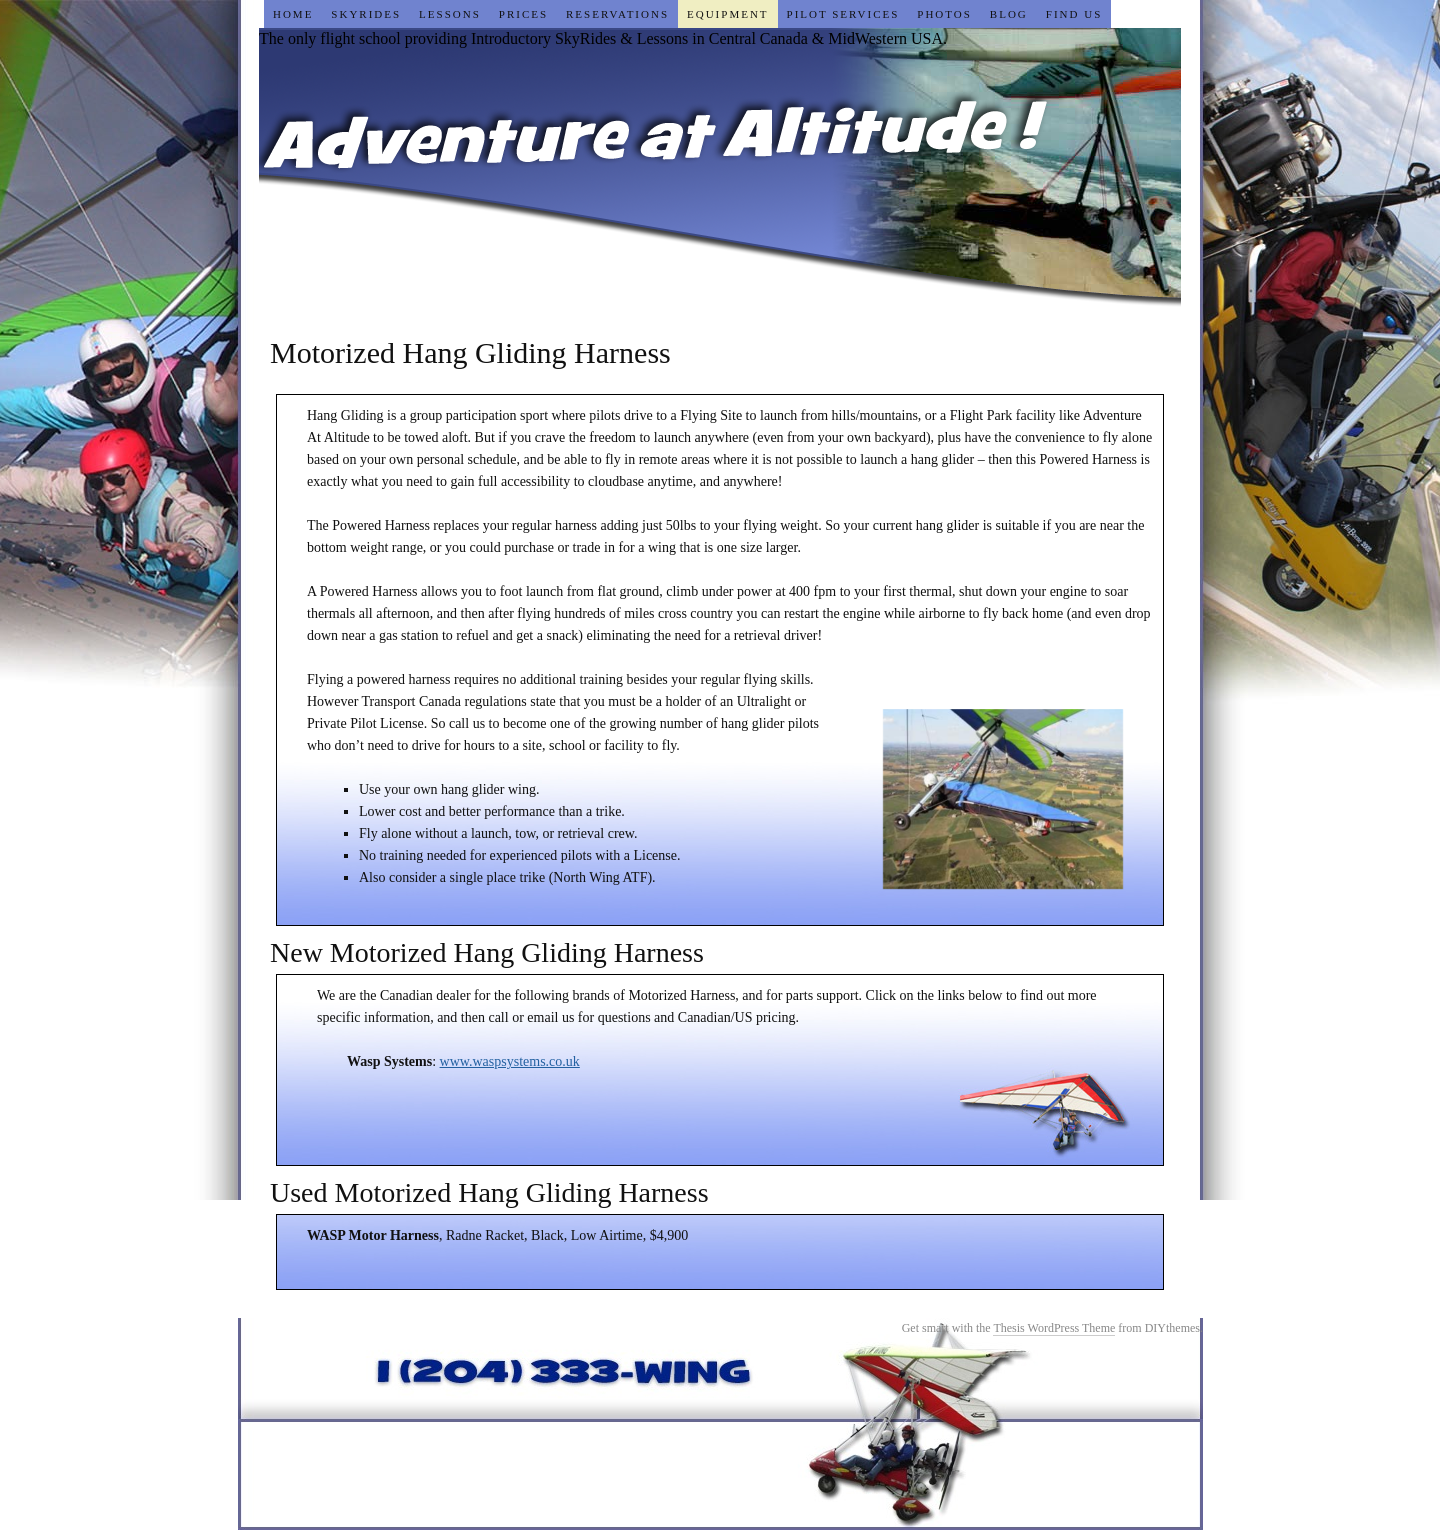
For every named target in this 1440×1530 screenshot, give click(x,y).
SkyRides (366, 14)
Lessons (450, 14)
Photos (944, 14)
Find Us (1074, 14)
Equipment (728, 14)
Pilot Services (843, 14)
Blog (1009, 14)
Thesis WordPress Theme (1054, 1328)
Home (293, 14)
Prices (523, 14)
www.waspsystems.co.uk (510, 1061)
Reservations (617, 14)
